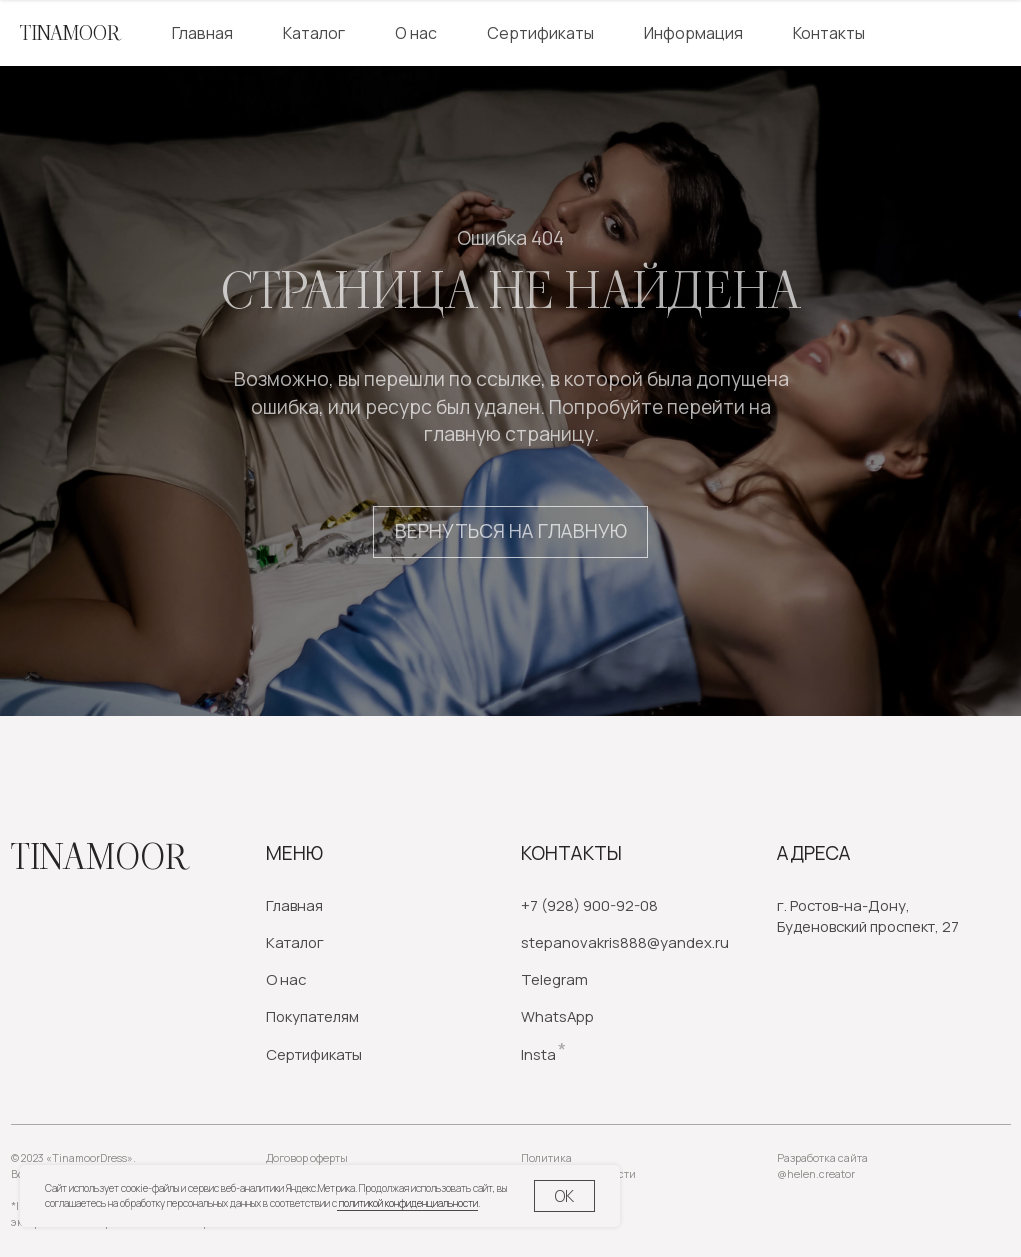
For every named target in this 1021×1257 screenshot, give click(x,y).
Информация (693, 33)
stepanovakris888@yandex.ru (625, 942)
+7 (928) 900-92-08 (589, 905)
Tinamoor (99, 857)
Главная (202, 33)
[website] (937, 33)
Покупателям (312, 1016)
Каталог (314, 33)
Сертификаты (540, 33)
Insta (538, 1054)
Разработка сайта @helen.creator (822, 1166)
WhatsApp (557, 1016)
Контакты (829, 33)
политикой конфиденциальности (407, 1203)
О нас (416, 33)
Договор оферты (307, 1158)
